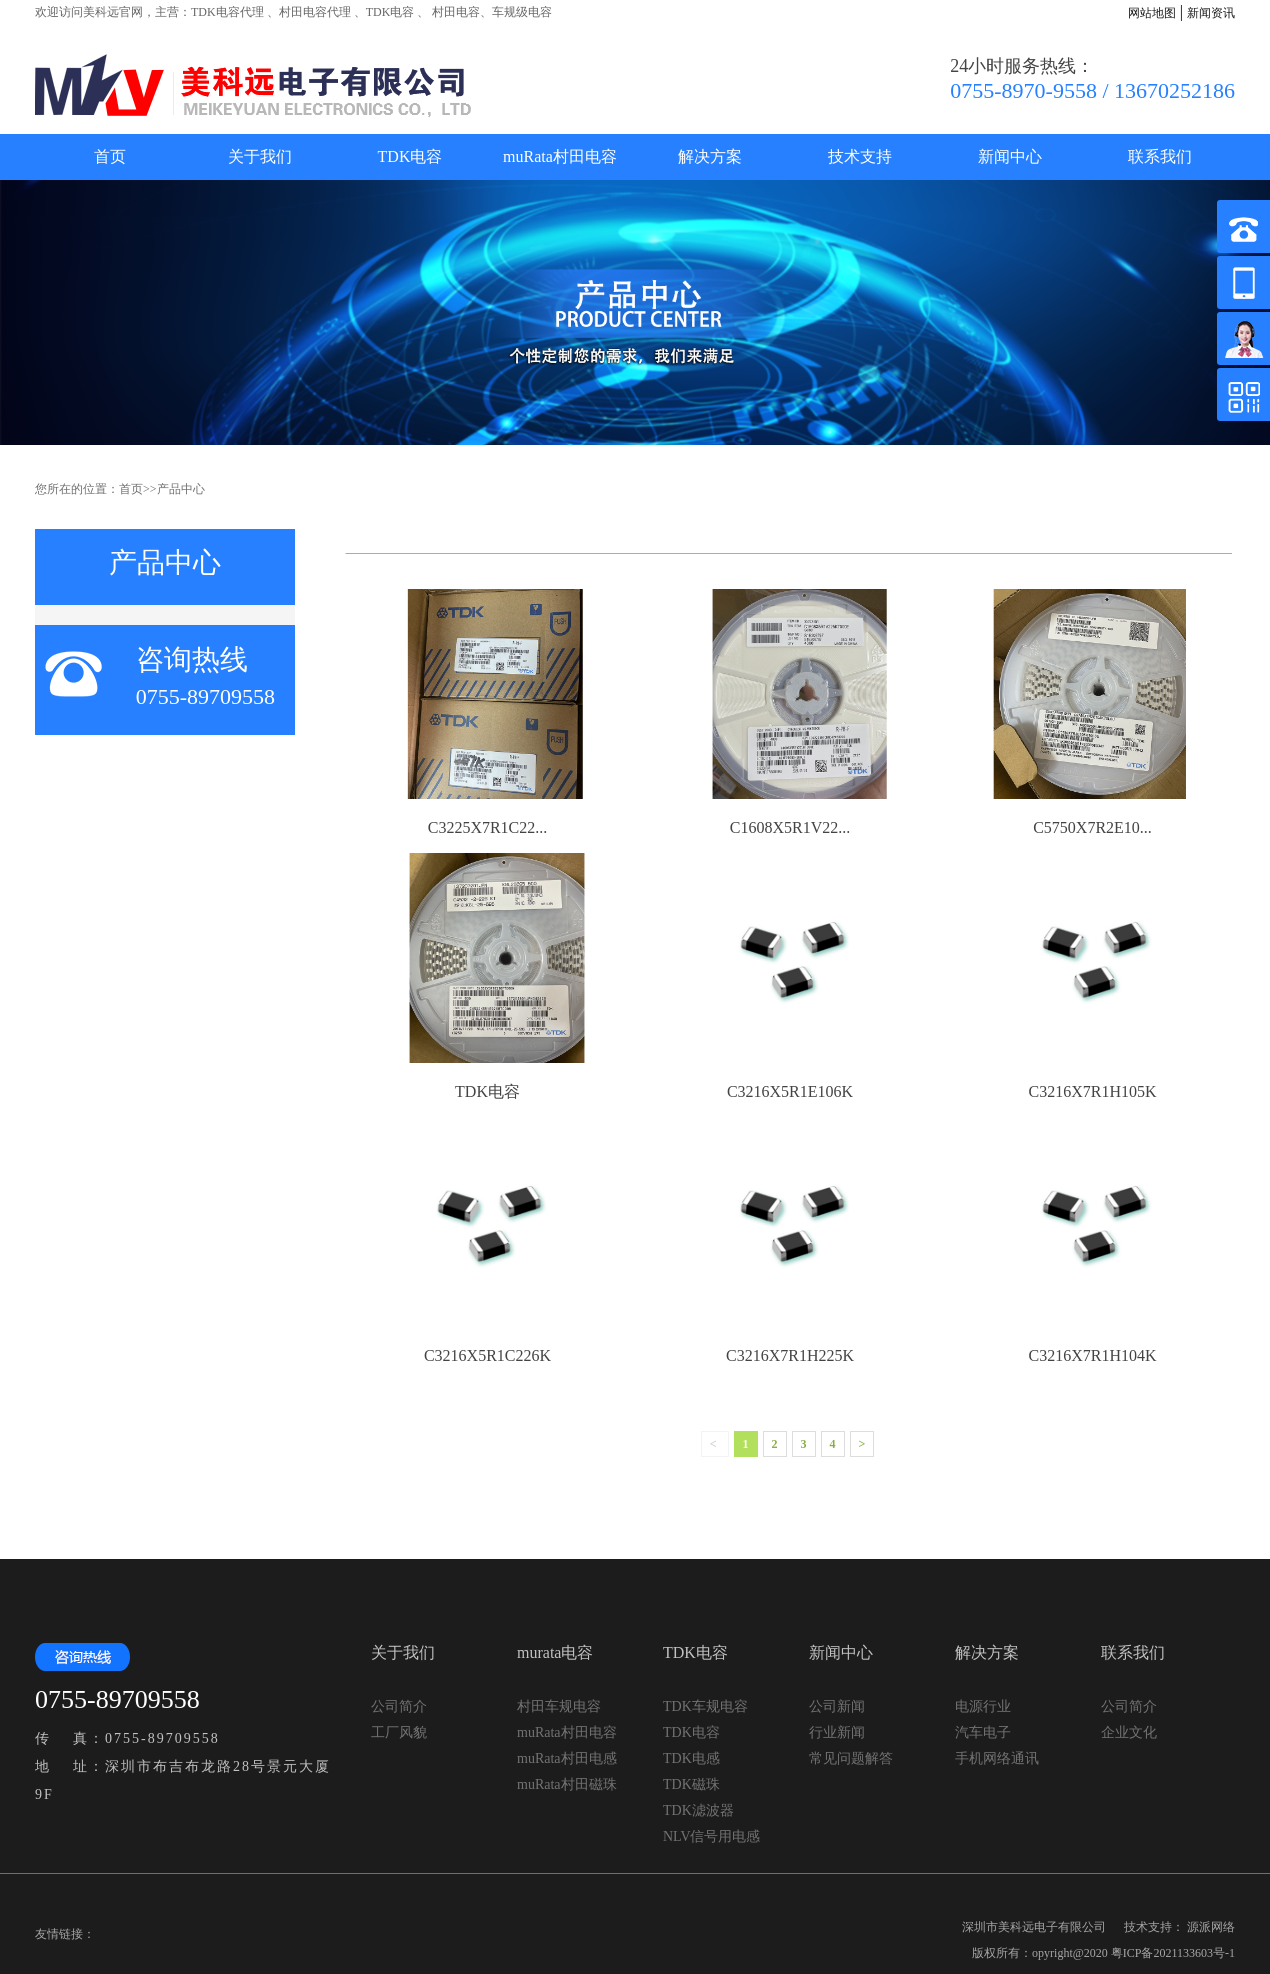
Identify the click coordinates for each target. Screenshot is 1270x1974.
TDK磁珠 (691, 1784)
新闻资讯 (1211, 13)
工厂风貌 (399, 1732)
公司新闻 (837, 1706)
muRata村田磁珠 (567, 1784)
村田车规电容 (559, 1706)
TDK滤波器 (698, 1810)
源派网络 (1211, 1927)
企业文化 (1129, 1732)
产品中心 (181, 489)
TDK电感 (691, 1758)
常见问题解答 (851, 1758)
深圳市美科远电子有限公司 (1034, 1927)
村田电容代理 (315, 12)
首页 (110, 156)
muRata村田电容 (560, 156)
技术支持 (860, 156)
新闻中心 (1010, 156)
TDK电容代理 (227, 12)
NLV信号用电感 (712, 1836)
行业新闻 (837, 1732)
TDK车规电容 (705, 1706)
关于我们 (260, 156)
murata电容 (555, 1652)
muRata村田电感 (567, 1758)
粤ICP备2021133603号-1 (1173, 1953)
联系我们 (1160, 156)
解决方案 (710, 156)
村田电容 (454, 12)
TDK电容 (390, 12)
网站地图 (1152, 13)
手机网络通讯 (997, 1758)
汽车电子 (983, 1732)
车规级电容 (522, 12)
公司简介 (399, 1706)
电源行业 (983, 1706)
